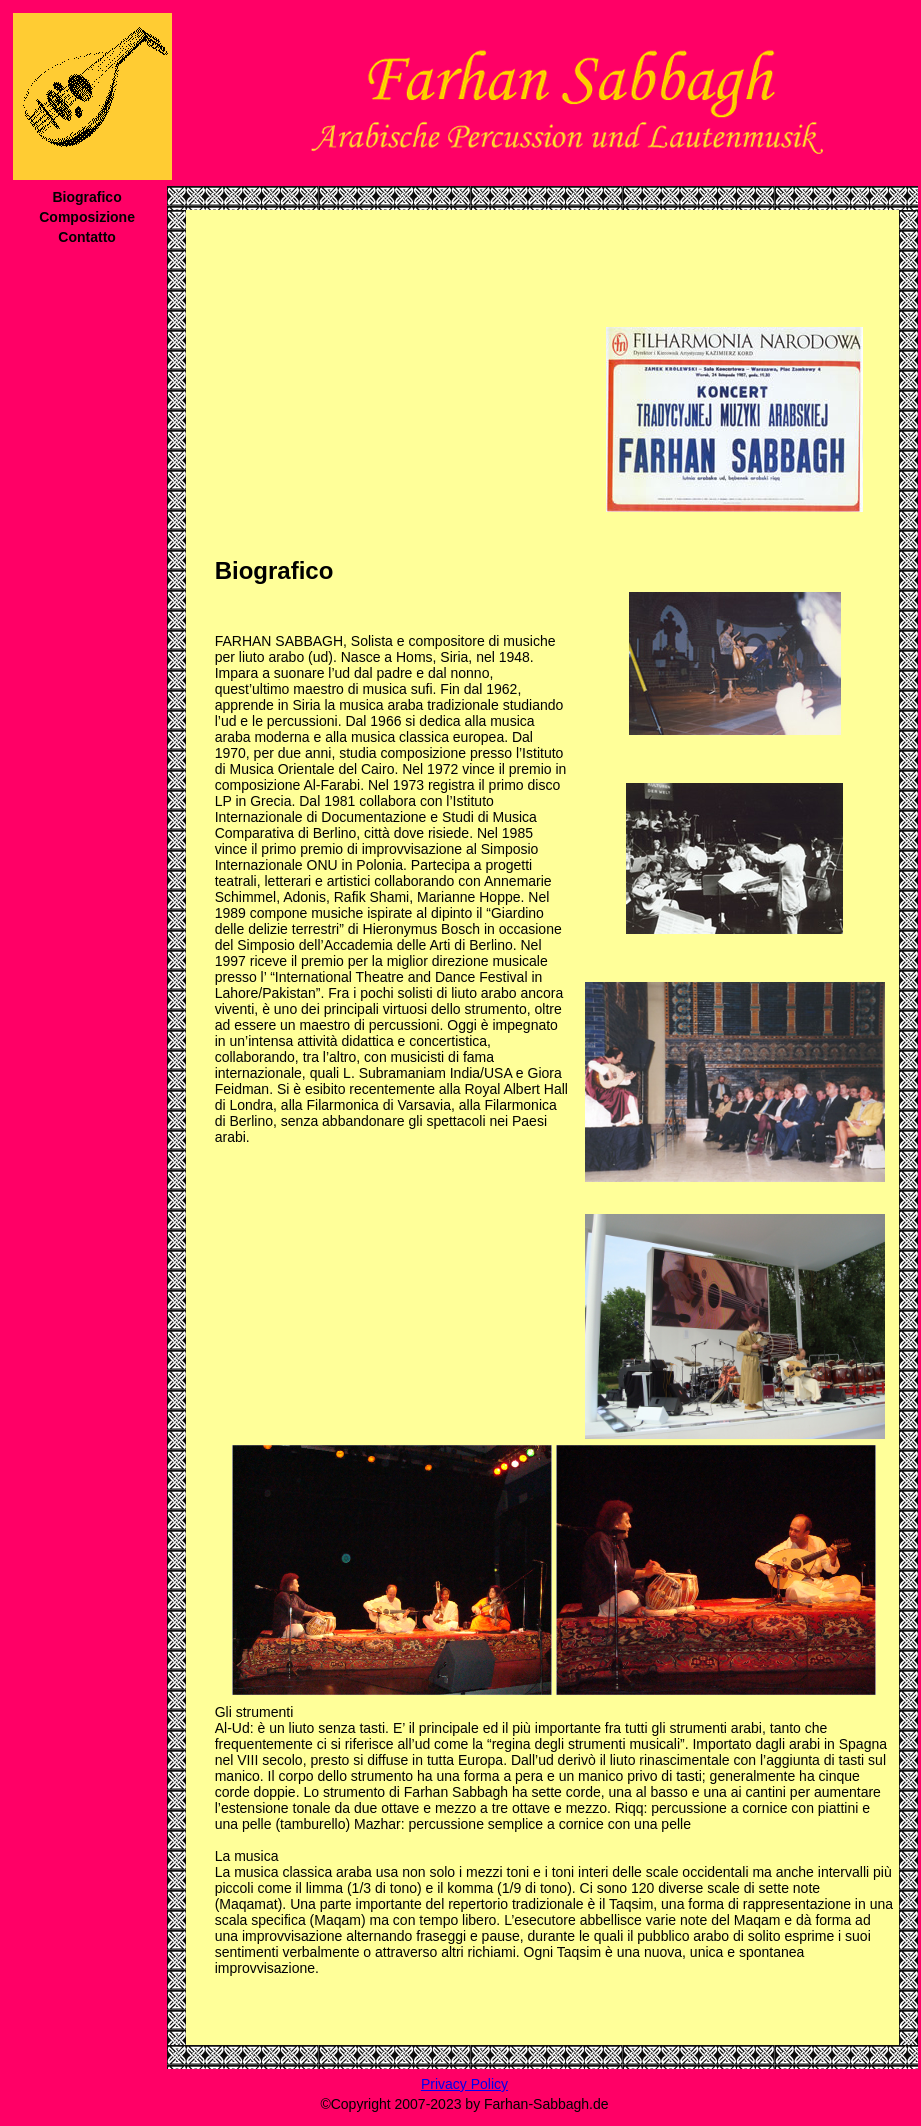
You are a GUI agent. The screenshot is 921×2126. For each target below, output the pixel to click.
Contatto (87, 237)
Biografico (86, 197)
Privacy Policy (464, 2084)
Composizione (87, 217)
